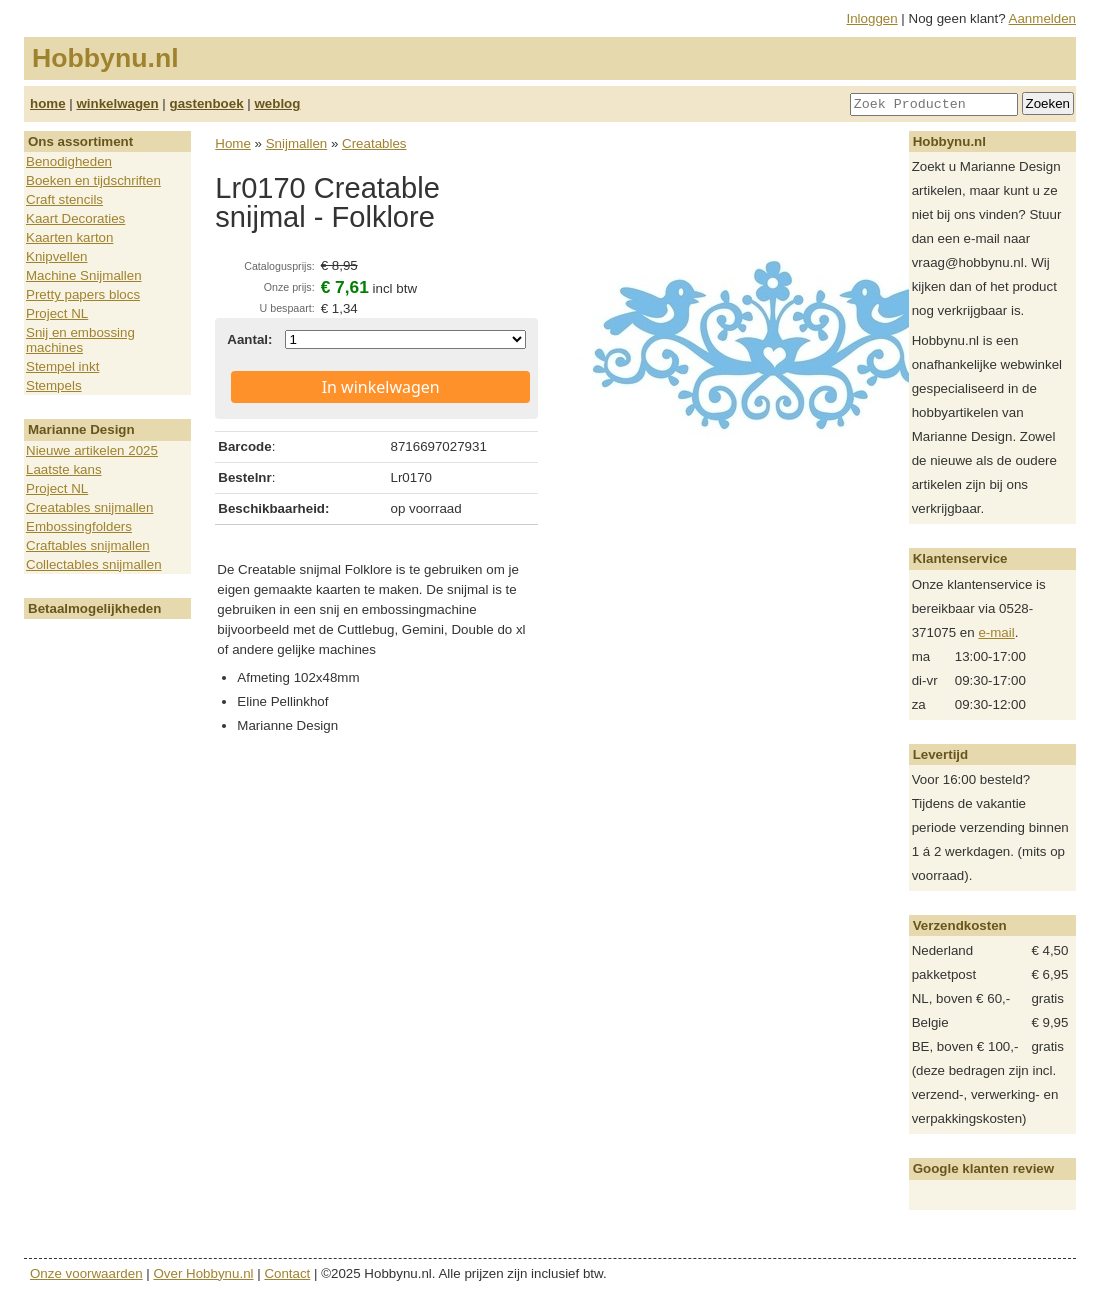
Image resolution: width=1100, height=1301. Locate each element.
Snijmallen (297, 143)
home (48, 103)
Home (233, 143)
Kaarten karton (69, 237)
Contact (287, 1273)
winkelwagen (117, 103)
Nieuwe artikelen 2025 (92, 450)
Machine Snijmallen (84, 275)
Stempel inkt (62, 366)
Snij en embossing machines (80, 340)
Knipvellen (57, 256)
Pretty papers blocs (83, 294)
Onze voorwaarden (86, 1273)
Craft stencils (64, 199)
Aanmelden (1042, 18)
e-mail (996, 632)
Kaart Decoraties (75, 218)
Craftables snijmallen (88, 545)
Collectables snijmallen (94, 564)
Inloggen (872, 18)
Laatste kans (64, 469)
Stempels (54, 385)
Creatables (374, 143)
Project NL (57, 313)
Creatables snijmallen (89, 507)
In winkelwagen (381, 387)
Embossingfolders (79, 526)
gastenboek (207, 103)
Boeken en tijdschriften (93, 180)
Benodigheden (69, 161)
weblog (277, 103)
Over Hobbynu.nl (204, 1273)
